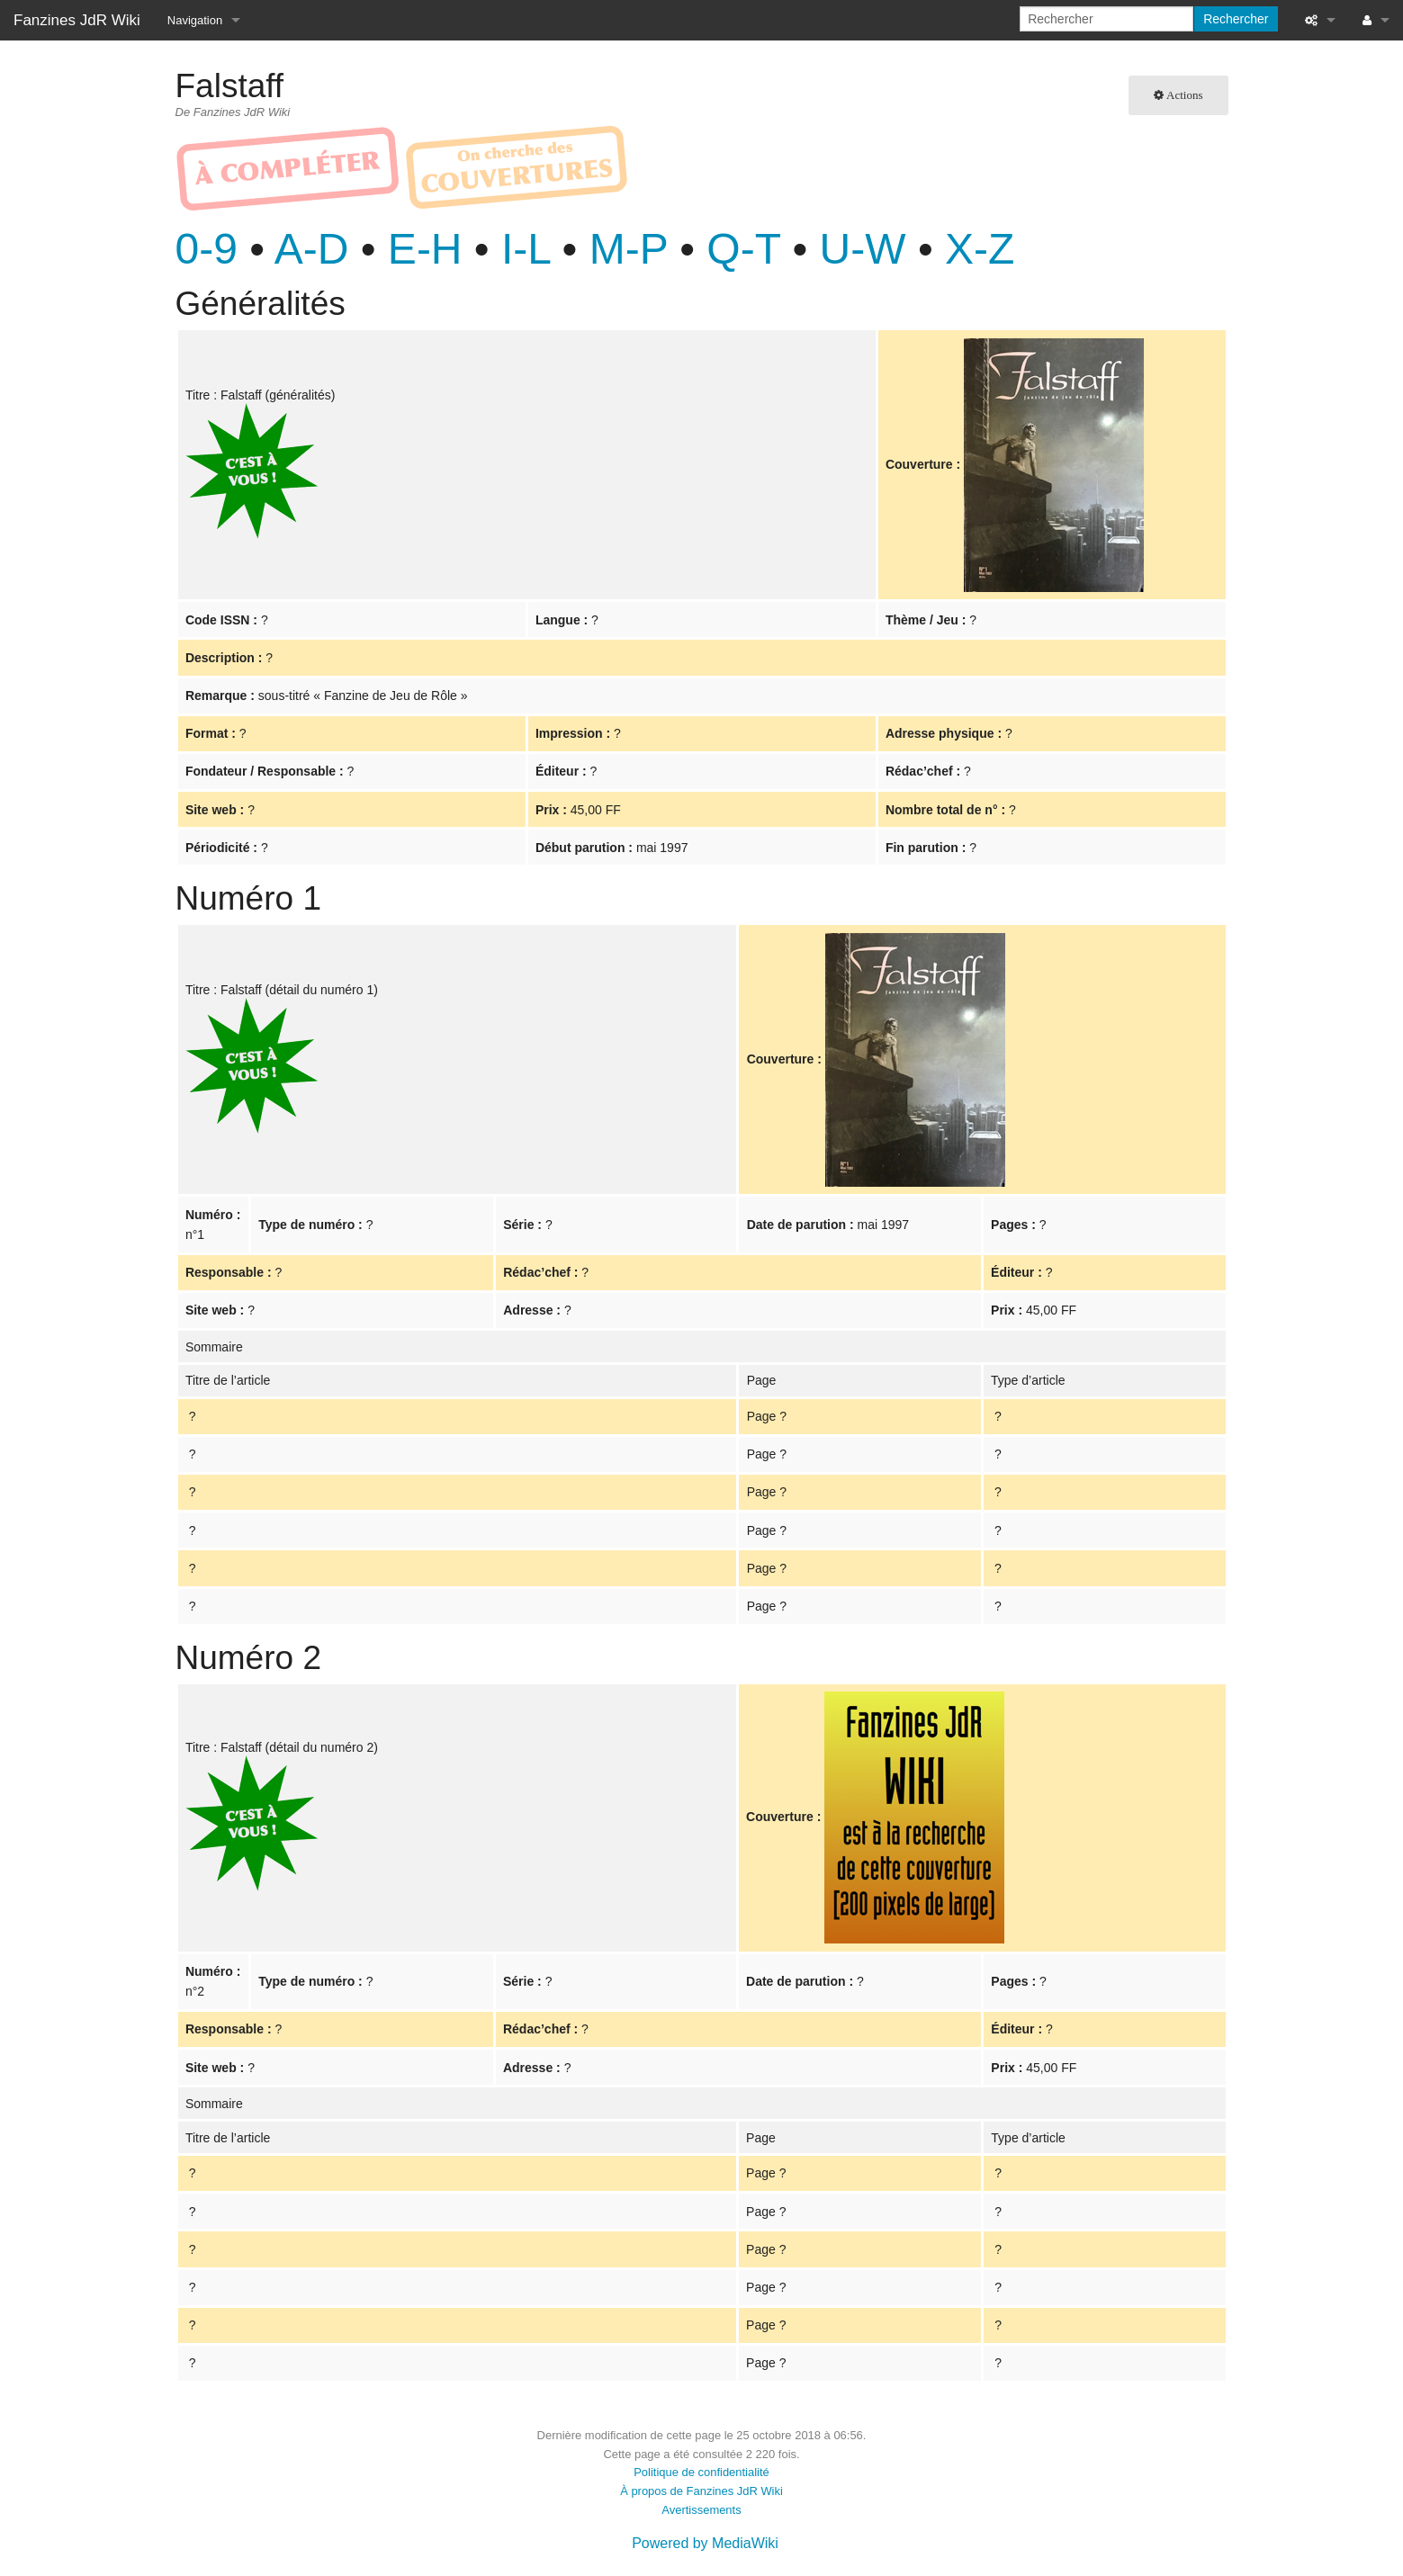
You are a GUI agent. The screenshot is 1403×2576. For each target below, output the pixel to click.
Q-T (743, 249)
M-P (628, 249)
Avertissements (701, 2510)
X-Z (979, 249)
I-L (525, 249)
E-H (425, 249)
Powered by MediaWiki (705, 2543)
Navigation (194, 20)
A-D (311, 249)
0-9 (206, 249)
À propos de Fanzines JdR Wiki (701, 2491)
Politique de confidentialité (701, 2472)
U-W (863, 249)
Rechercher (1235, 19)
